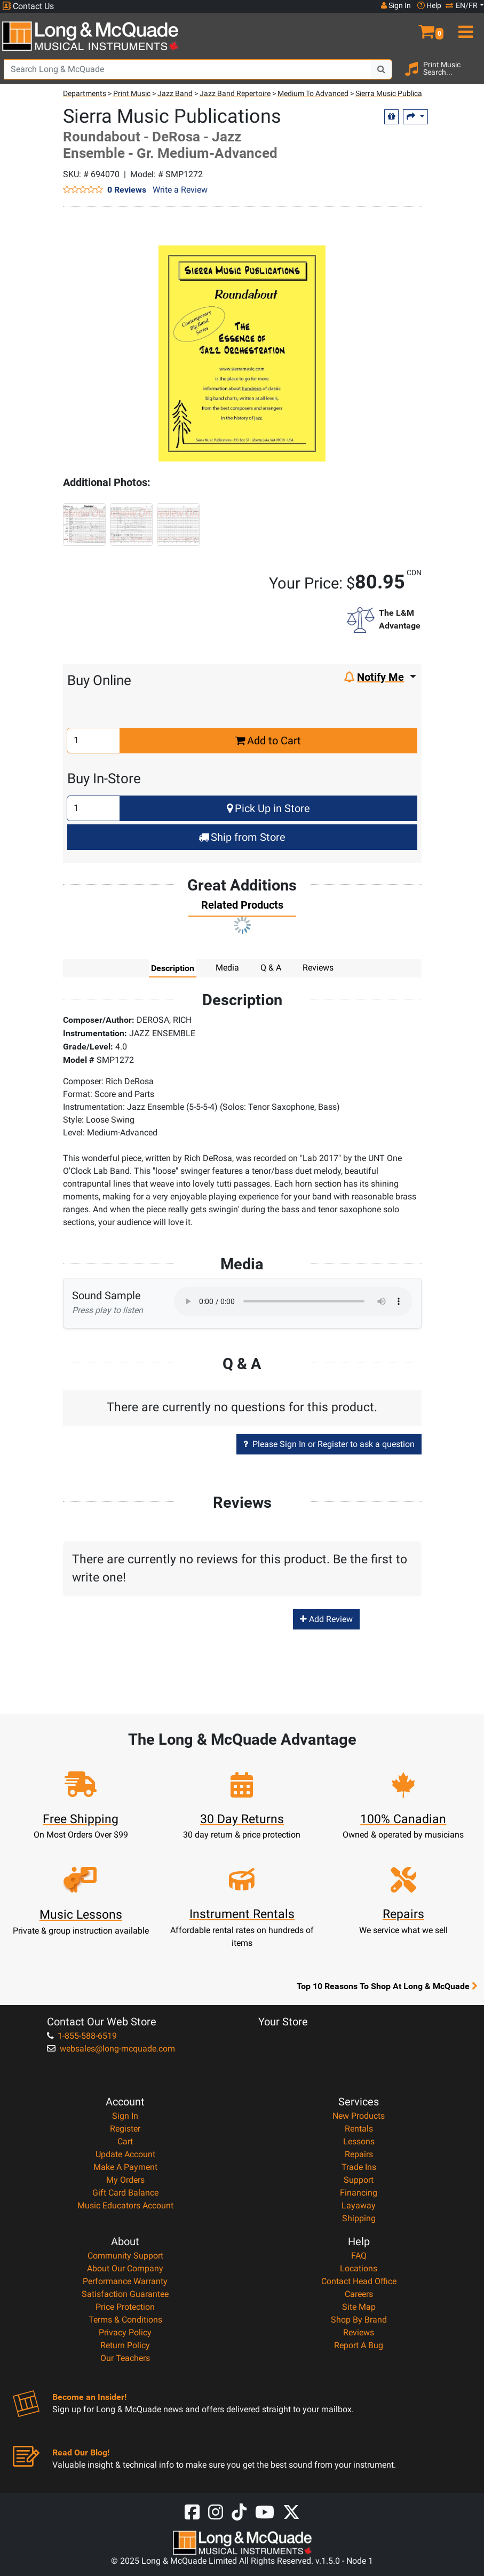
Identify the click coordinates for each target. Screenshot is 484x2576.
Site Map (359, 2307)
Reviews (358, 2332)
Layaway (359, 2205)
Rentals (359, 2129)
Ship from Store (242, 837)
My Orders (125, 2180)
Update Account (125, 2154)
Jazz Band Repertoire (235, 93)
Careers (359, 2294)
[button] (423, 27)
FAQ (359, 2256)
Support (359, 2180)
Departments (84, 93)
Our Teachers (125, 2358)
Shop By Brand (359, 2320)
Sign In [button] (396, 5)
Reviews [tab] (318, 968)
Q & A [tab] (270, 968)
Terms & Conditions (125, 2320)
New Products (358, 2116)
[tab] (242, 908)
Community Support (125, 2256)
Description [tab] (172, 968)
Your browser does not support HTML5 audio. (293, 1301)
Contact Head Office (358, 2281)
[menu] (463, 27)
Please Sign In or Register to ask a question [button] (329, 1444)
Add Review (326, 1619)
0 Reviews (126, 189)
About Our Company (125, 2268)
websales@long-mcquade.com (111, 2049)
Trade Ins (359, 2167)
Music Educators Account (125, 2205)
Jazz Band (175, 93)
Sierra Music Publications (397, 93)
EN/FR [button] (462, 5)
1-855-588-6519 (82, 2036)
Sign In (125, 2116)
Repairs (359, 2154)
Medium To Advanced (312, 93)
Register (125, 2129)
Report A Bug (358, 2345)
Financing (358, 2193)
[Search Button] (381, 69)
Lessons (359, 2141)
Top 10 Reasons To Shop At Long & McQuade (387, 1985)
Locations (358, 2268)
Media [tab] (227, 968)
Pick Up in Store (268, 808)
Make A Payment (125, 2167)
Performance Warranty (125, 2281)
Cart (125, 2141)
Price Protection (125, 2307)
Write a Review (180, 190)
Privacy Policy (125, 2332)
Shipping (359, 2218)
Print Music (131, 93)
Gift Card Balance (125, 2193)
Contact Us (28, 6)
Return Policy (125, 2345)
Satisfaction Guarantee (125, 2294)
